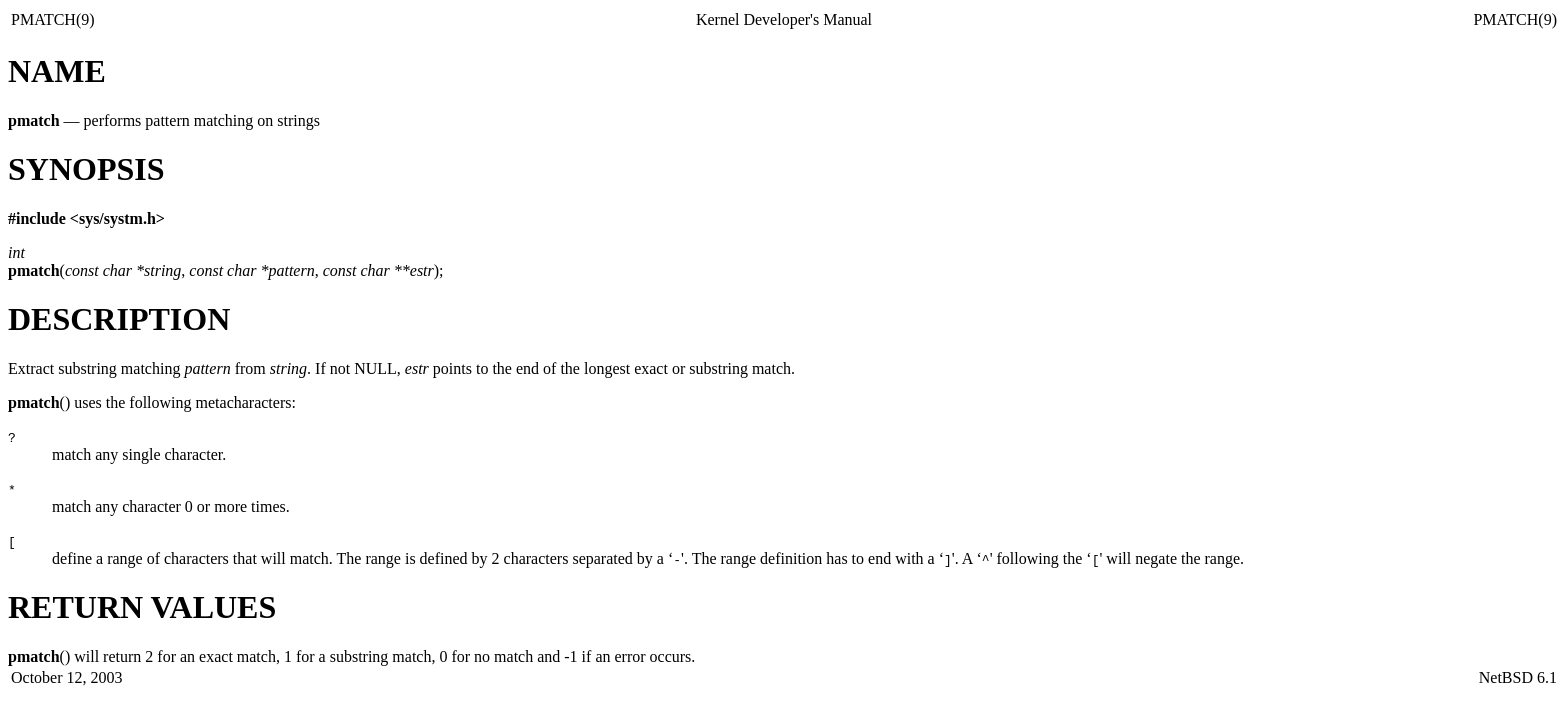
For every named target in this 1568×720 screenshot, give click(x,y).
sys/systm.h (117, 218)
